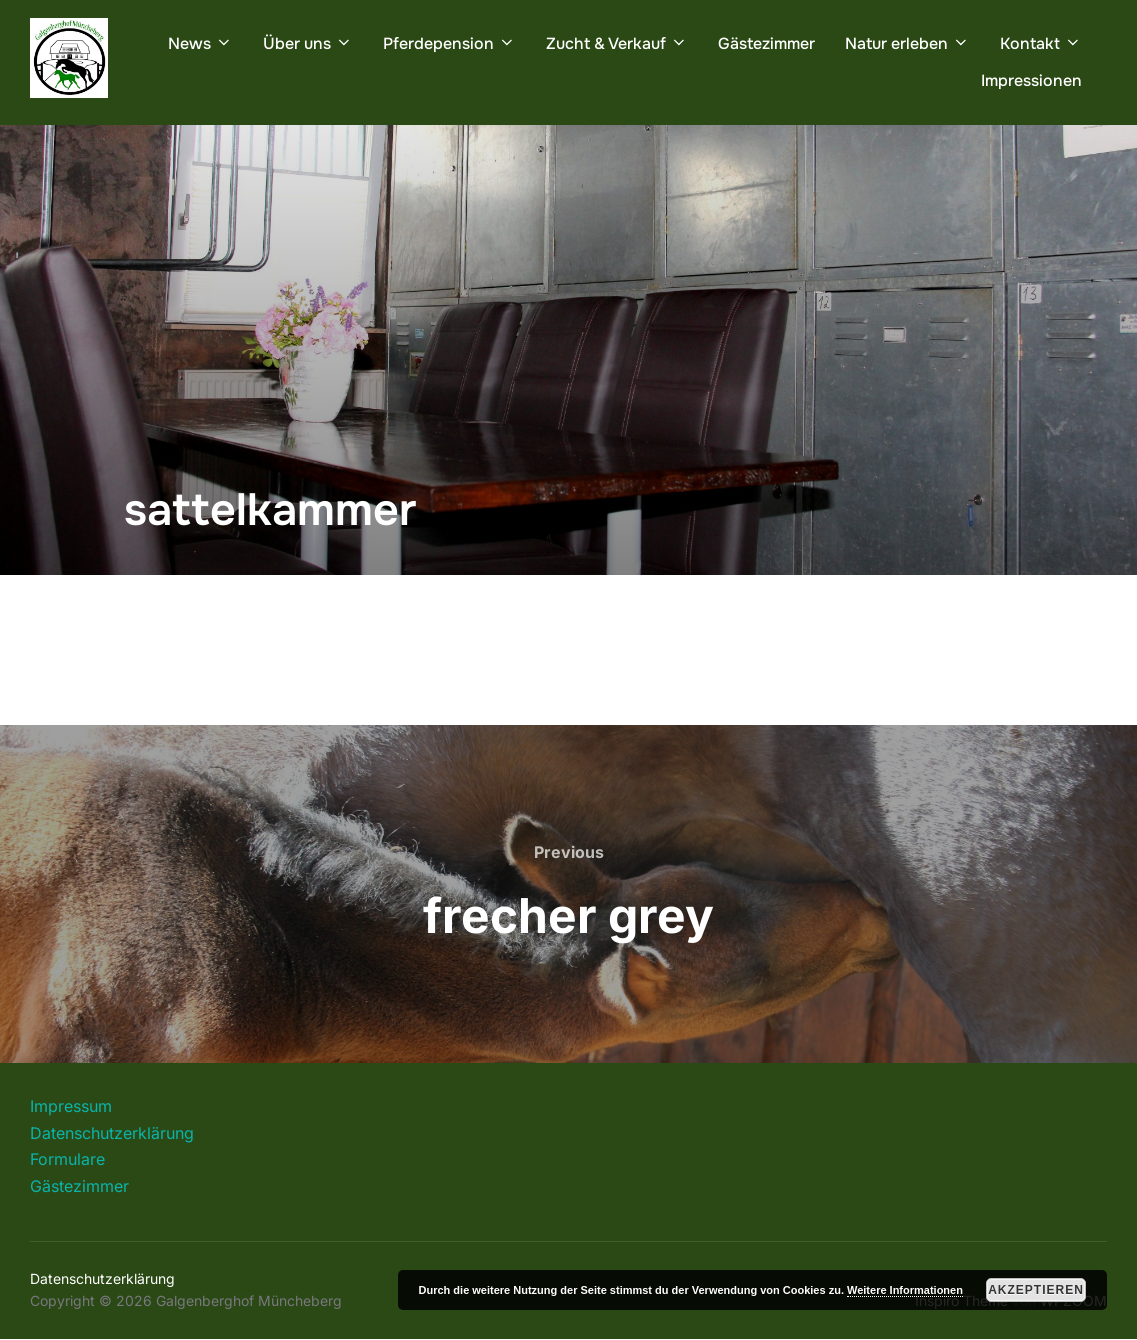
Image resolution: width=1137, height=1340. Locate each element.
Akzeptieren (1036, 1290)
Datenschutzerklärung (112, 1133)
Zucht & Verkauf (617, 43)
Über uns (308, 43)
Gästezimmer (766, 43)
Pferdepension (449, 43)
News (200, 43)
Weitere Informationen (905, 1290)
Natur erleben (907, 43)
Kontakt (1041, 43)
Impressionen (1031, 80)
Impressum (71, 1106)
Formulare (67, 1159)
